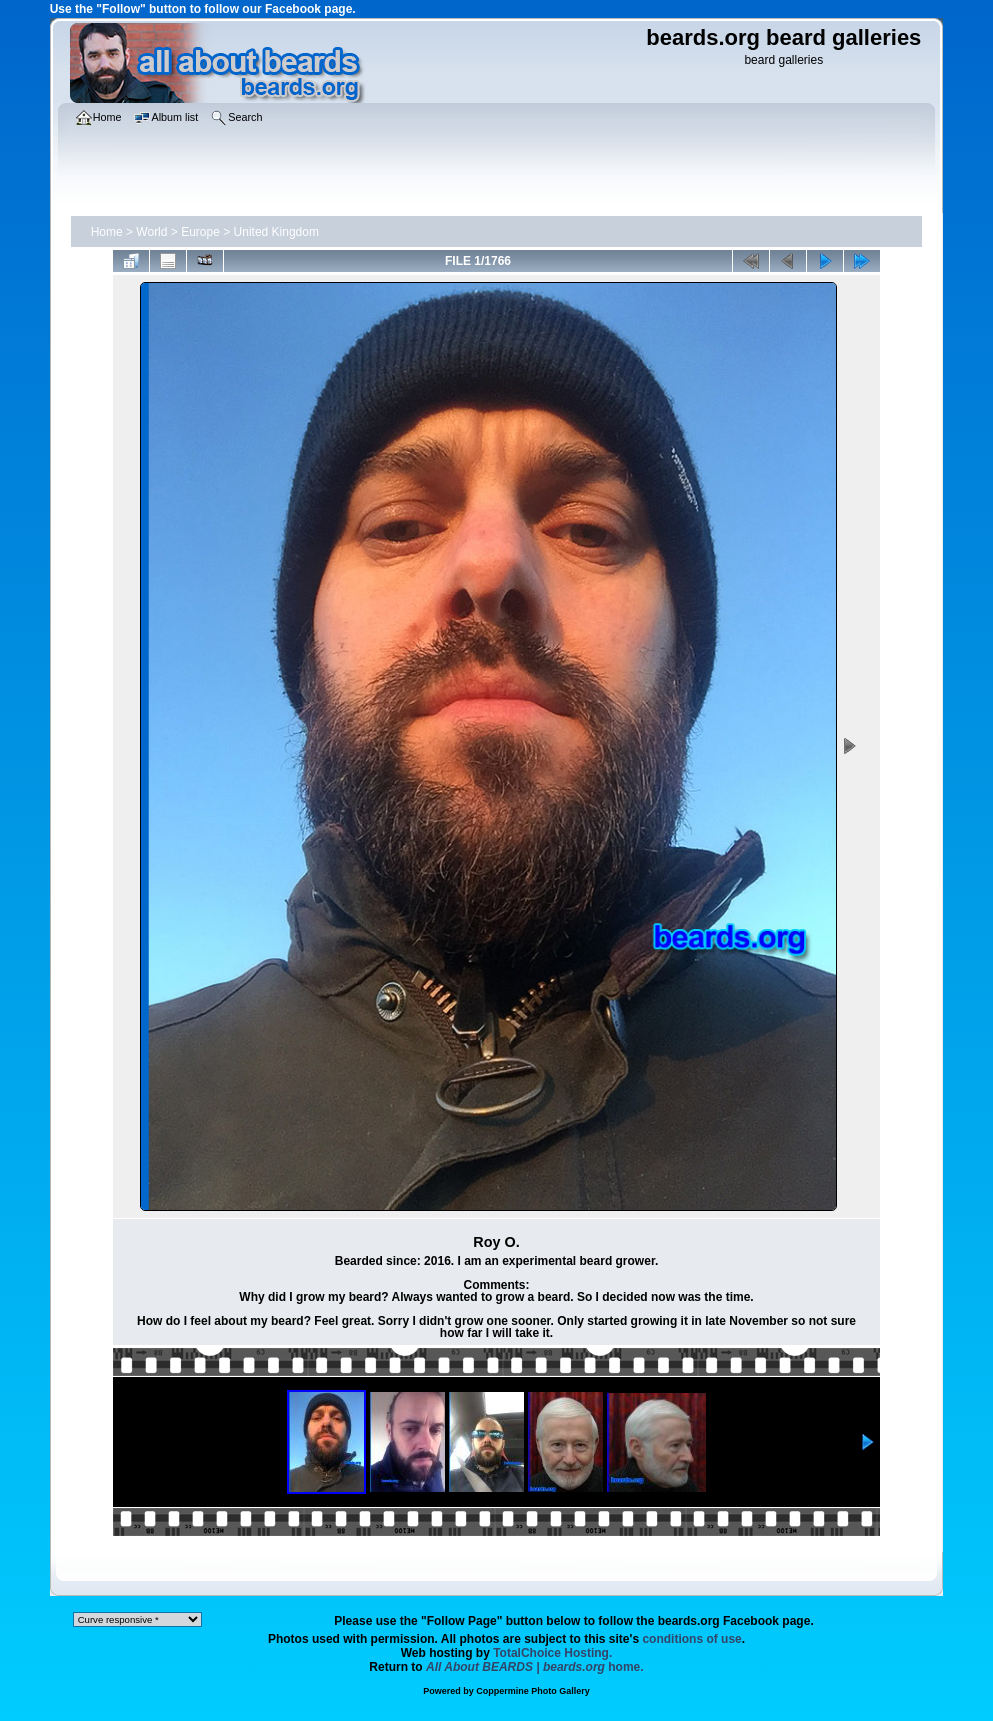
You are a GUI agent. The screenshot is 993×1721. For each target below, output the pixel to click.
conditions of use (691, 1639)
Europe (200, 232)
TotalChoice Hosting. (552, 1653)
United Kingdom (276, 232)
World (151, 232)
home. (535, 1667)
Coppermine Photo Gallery (533, 1691)
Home (107, 232)
